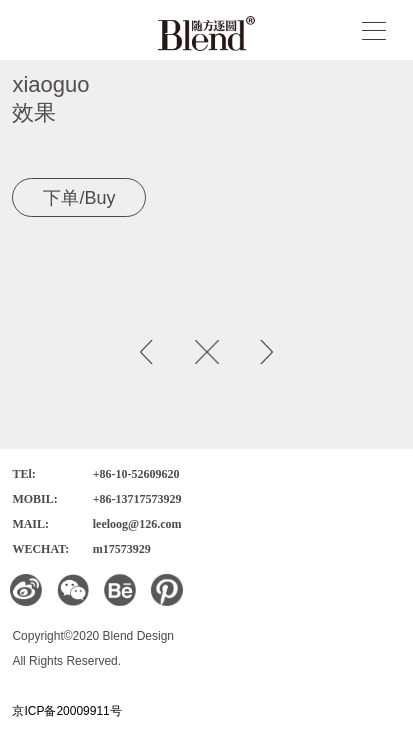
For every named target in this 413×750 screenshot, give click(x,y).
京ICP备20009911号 (66, 711)
